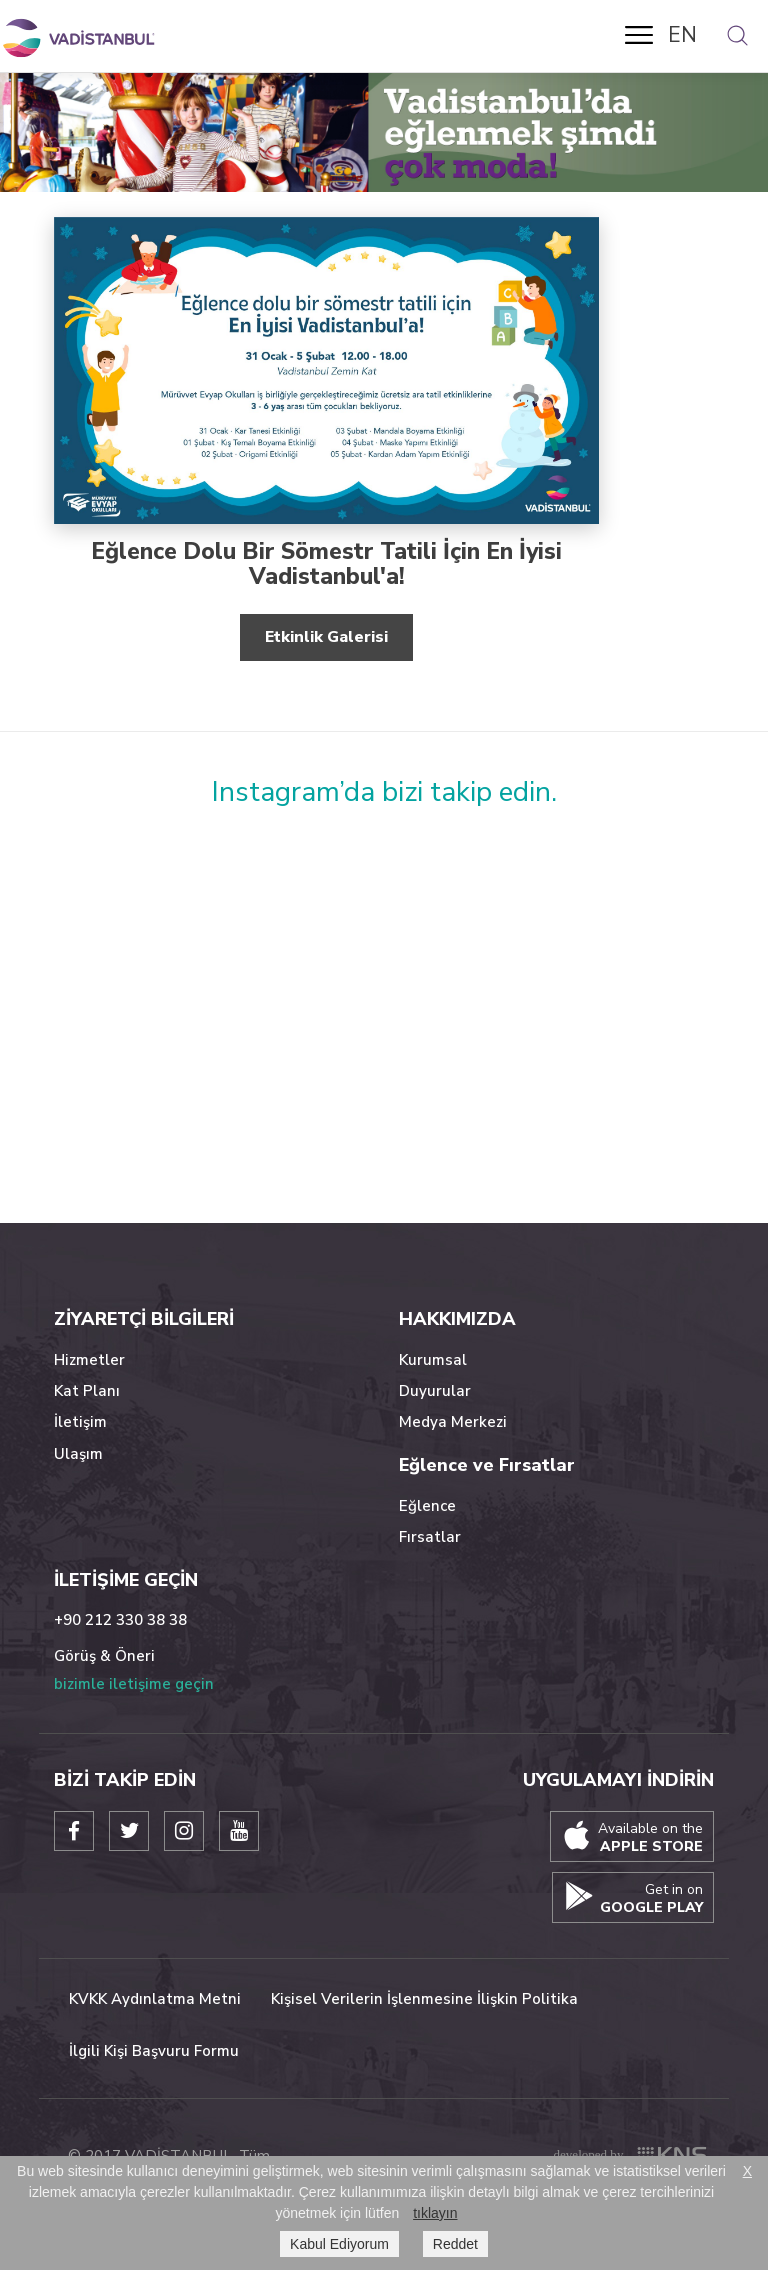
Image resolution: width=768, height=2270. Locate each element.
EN (682, 35)
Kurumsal (433, 1360)
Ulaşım (78, 1454)
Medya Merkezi (453, 1422)
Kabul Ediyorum (339, 2244)
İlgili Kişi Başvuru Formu (154, 2051)
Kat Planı (87, 1391)
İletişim (80, 1422)
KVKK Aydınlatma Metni (155, 1999)
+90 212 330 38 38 (120, 1620)
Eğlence (427, 1506)
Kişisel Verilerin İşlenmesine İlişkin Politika (424, 1999)
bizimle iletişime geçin (134, 1684)
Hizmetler (89, 1360)
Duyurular (435, 1391)
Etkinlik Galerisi (326, 637)
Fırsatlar (430, 1537)
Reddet (455, 2244)
